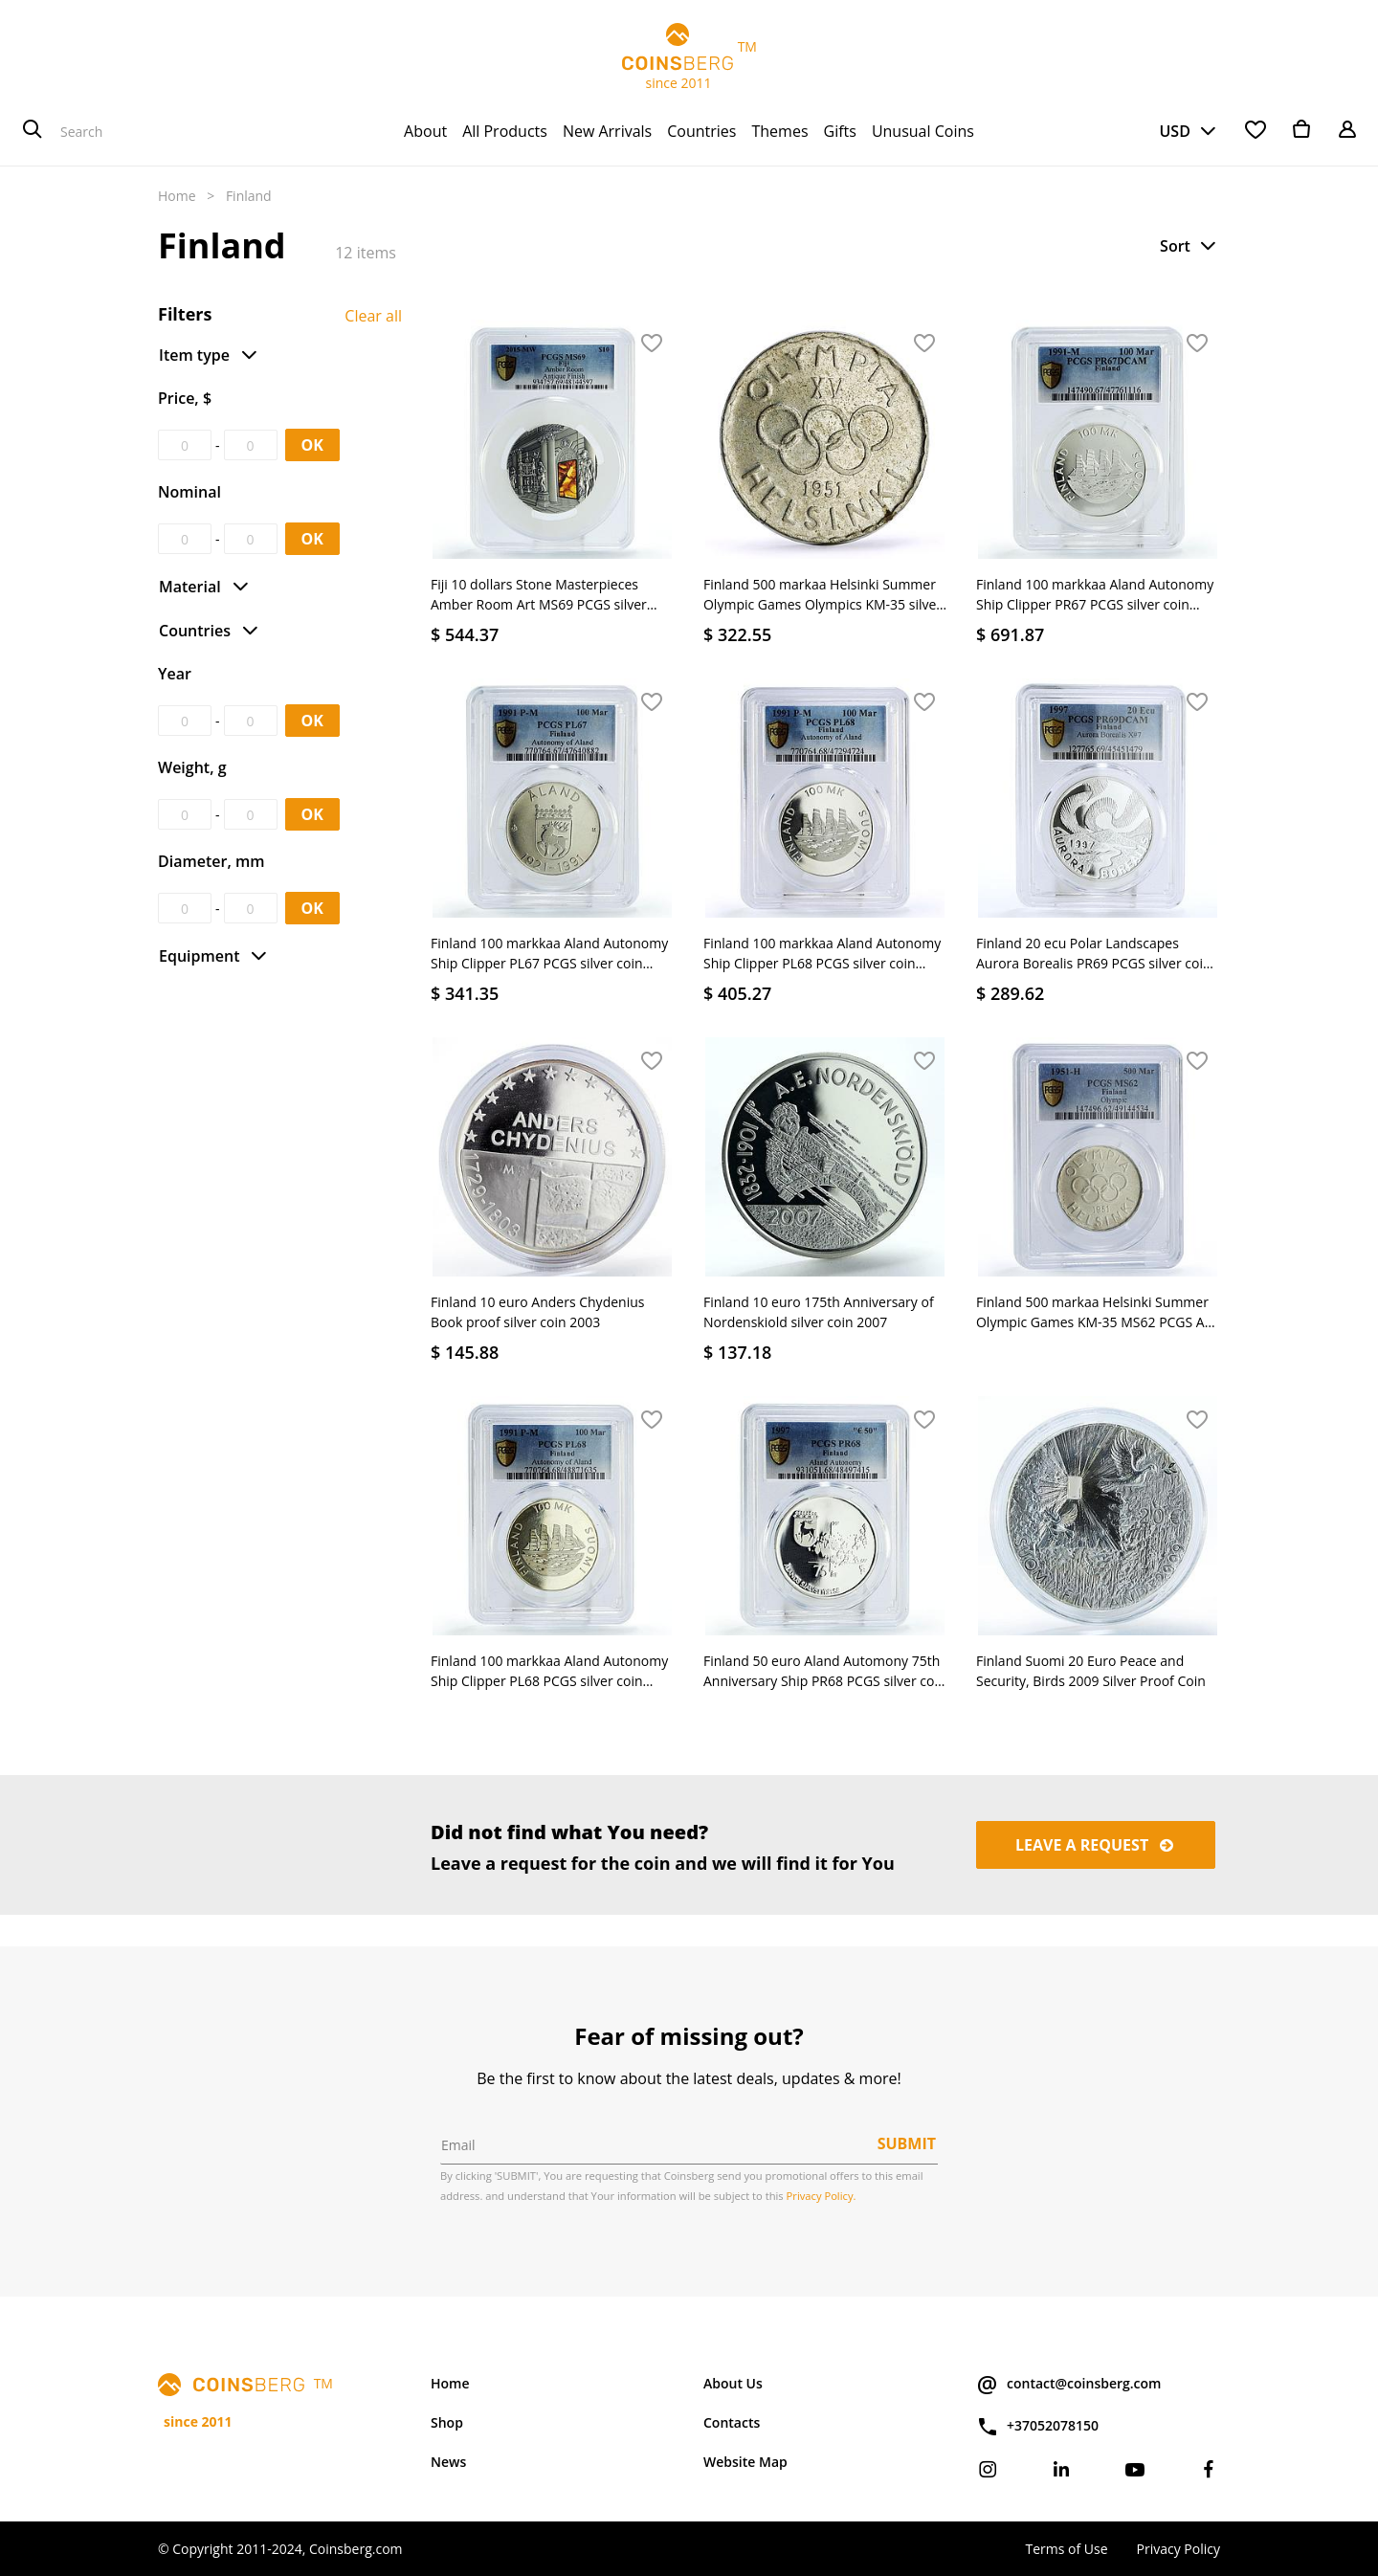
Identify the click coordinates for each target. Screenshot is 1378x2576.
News (448, 2462)
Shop (447, 2422)
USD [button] (1174, 131)
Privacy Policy (1178, 2549)
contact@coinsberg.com (1068, 2384)
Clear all (373, 315)
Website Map (745, 2462)
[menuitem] (425, 131)
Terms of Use (1066, 2549)
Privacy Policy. (821, 2195)
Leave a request (1095, 1844)
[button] (1189, 246)
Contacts (731, 2422)
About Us (733, 2383)
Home (177, 196)
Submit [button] (907, 2143)
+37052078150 (1037, 2426)
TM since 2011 (689, 57)
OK (312, 444)
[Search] (32, 131)
